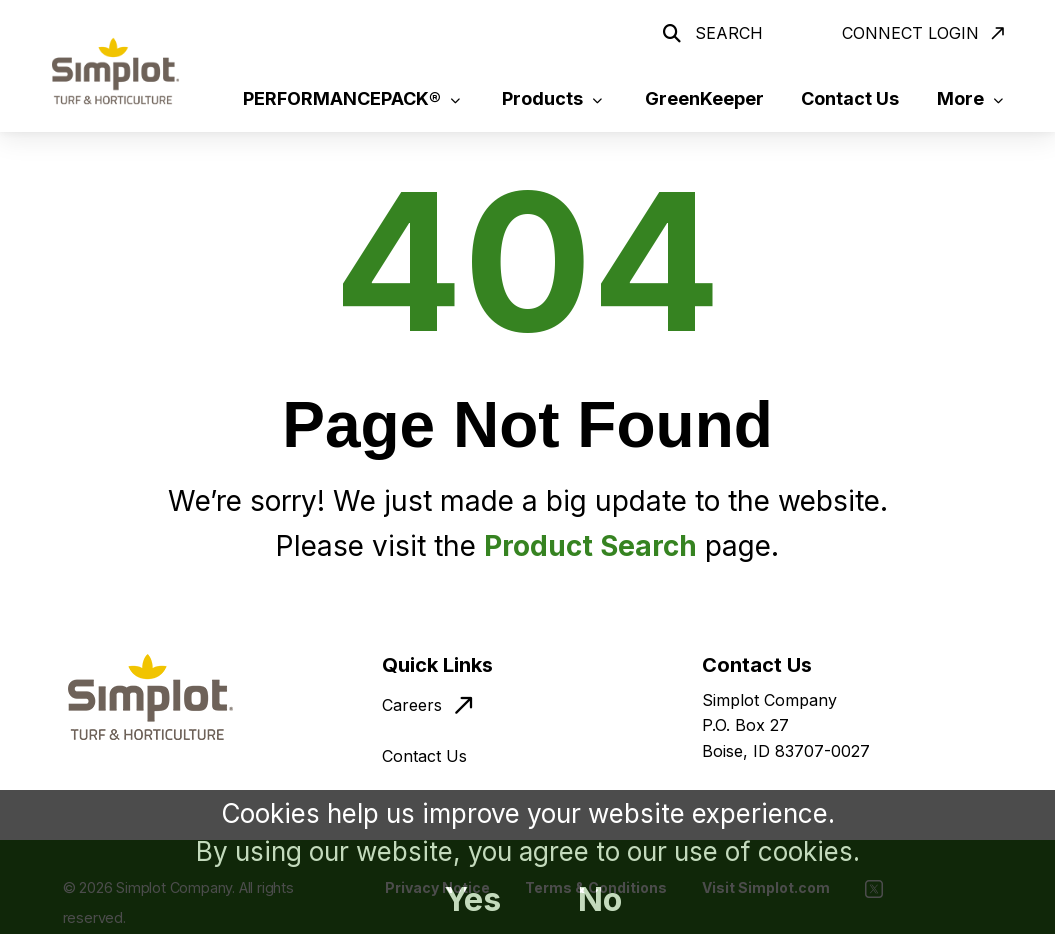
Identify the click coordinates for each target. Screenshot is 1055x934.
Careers (412, 705)
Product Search (590, 546)
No (600, 899)
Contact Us (424, 756)
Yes (472, 899)
